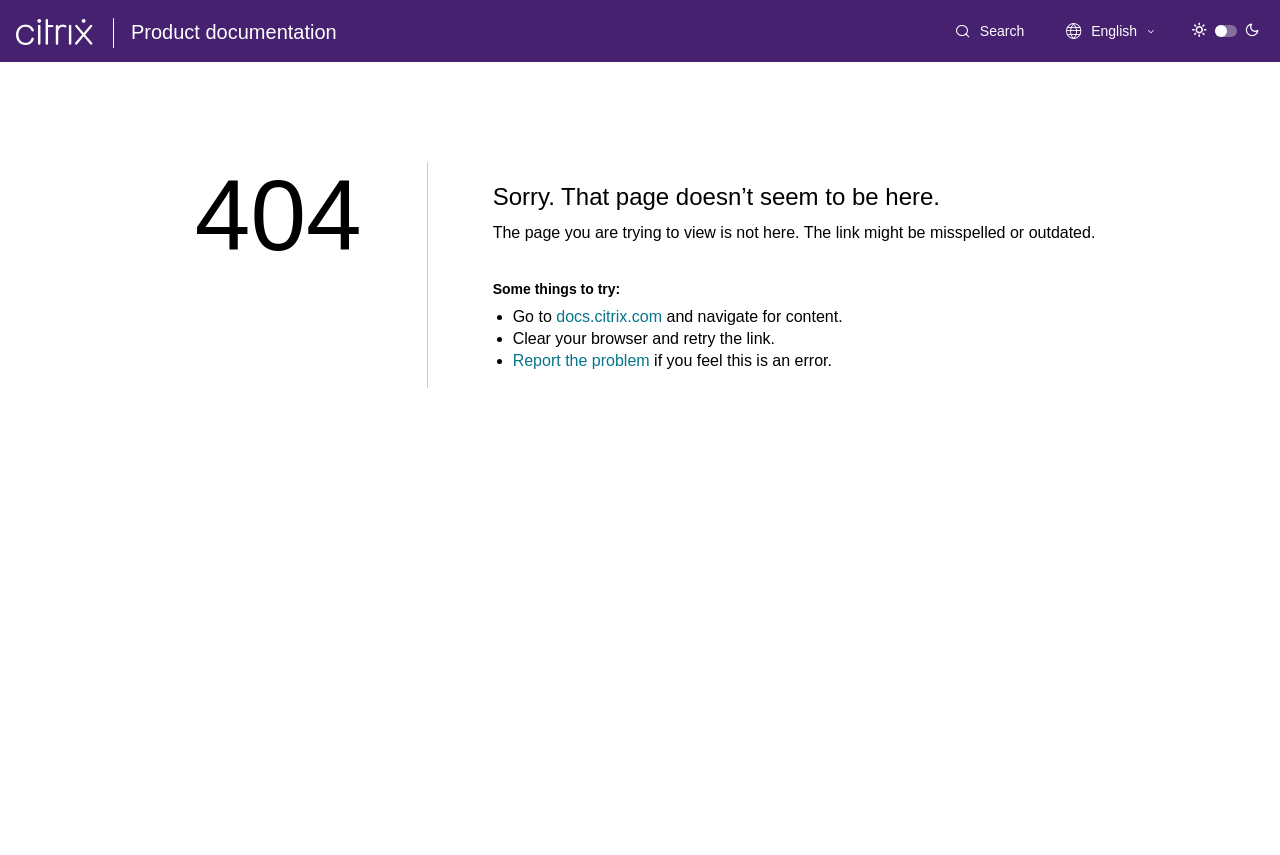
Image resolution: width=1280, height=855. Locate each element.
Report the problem (581, 360)
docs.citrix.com (609, 316)
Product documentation (234, 32)
